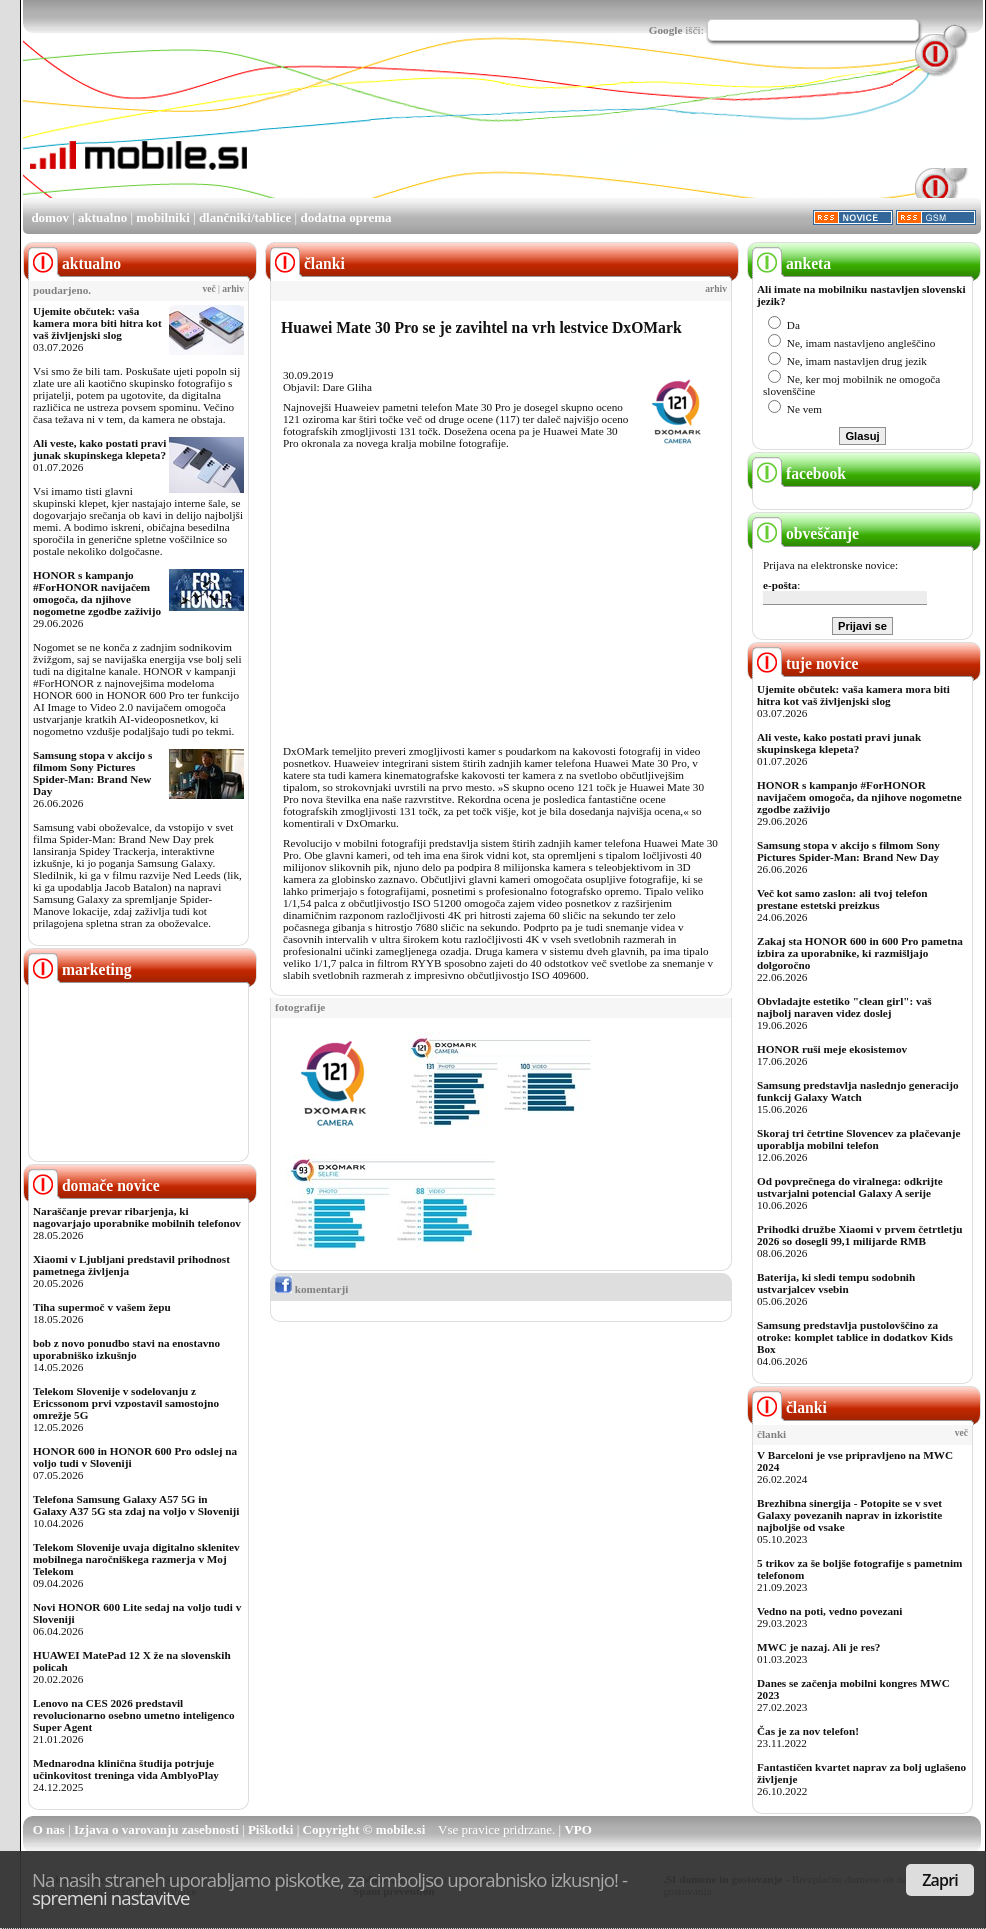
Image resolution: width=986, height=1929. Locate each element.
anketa (791, 263)
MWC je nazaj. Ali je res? (818, 1647)
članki (789, 1407)
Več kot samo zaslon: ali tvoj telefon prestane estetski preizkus (842, 899)
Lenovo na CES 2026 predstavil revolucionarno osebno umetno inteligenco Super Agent (133, 1715)
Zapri (940, 1880)
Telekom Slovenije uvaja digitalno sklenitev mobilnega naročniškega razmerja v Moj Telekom (136, 1559)
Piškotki (271, 1829)
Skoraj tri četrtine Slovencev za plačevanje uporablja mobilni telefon (859, 1139)
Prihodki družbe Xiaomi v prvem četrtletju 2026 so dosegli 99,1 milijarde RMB (859, 1235)
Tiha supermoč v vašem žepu (102, 1307)
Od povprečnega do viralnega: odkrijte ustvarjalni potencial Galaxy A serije (850, 1187)
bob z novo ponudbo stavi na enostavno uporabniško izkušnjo (126, 1349)
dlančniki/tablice (245, 217)
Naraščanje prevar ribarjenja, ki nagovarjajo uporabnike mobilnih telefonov (137, 1217)
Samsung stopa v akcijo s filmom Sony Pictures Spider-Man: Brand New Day (92, 773)
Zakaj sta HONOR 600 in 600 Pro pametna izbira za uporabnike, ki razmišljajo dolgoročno (860, 953)
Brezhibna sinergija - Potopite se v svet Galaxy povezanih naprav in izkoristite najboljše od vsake (849, 1515)
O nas (49, 1829)
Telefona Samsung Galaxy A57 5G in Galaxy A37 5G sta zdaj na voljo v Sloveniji (136, 1505)
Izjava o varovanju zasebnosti (156, 1829)
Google (666, 30)
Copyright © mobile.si (364, 1829)
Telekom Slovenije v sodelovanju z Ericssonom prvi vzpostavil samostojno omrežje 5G (126, 1403)
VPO (577, 1829)
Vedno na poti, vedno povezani (829, 1611)
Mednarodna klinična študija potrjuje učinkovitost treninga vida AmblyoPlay (126, 1769)
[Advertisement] (317, 133)
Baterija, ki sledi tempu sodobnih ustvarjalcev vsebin (836, 1283)
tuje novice (805, 663)
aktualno (102, 217)
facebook (799, 473)
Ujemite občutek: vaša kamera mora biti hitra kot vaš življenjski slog (97, 323)
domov (50, 217)
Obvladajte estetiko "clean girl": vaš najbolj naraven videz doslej (844, 1007)
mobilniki (162, 217)
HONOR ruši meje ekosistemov (832, 1049)
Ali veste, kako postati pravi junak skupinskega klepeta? (99, 449)
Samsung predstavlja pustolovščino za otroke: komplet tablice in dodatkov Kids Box (855, 1337)
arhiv (233, 289)
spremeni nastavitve (111, 1897)
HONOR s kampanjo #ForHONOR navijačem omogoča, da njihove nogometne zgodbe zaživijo (97, 593)
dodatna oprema (345, 217)
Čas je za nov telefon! (808, 1731)
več (209, 289)
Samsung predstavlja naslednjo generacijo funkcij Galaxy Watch (858, 1091)
